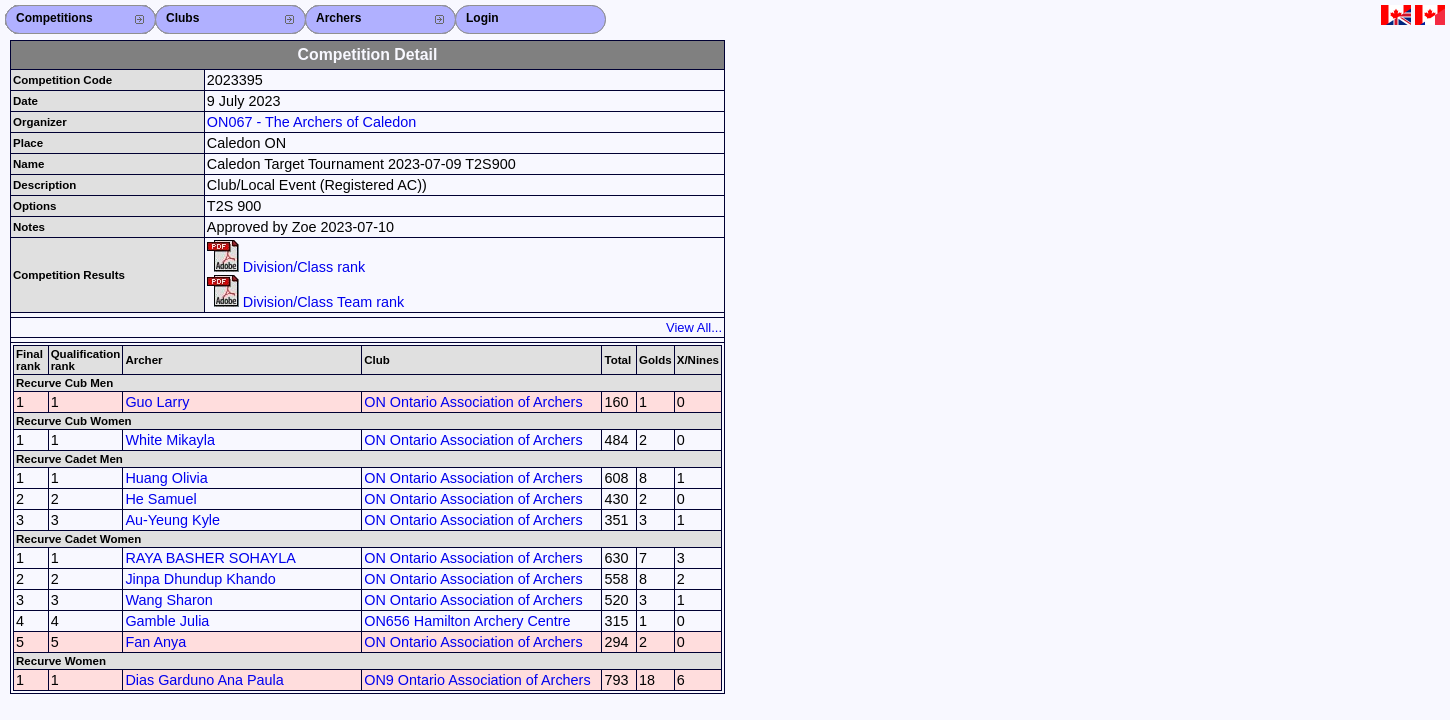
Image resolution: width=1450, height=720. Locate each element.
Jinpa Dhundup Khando (200, 579)
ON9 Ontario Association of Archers (477, 680)
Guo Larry (157, 402)
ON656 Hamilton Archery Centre (467, 621)
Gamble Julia (167, 621)
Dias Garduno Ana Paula (204, 680)
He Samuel (160, 499)
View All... (694, 327)
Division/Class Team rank (305, 302)
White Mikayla (170, 440)
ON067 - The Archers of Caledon (311, 122)
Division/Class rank (286, 267)
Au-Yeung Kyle (172, 520)
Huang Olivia (166, 478)
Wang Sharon (168, 600)
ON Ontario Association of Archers (473, 402)
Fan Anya (155, 642)
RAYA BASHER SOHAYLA (210, 558)
